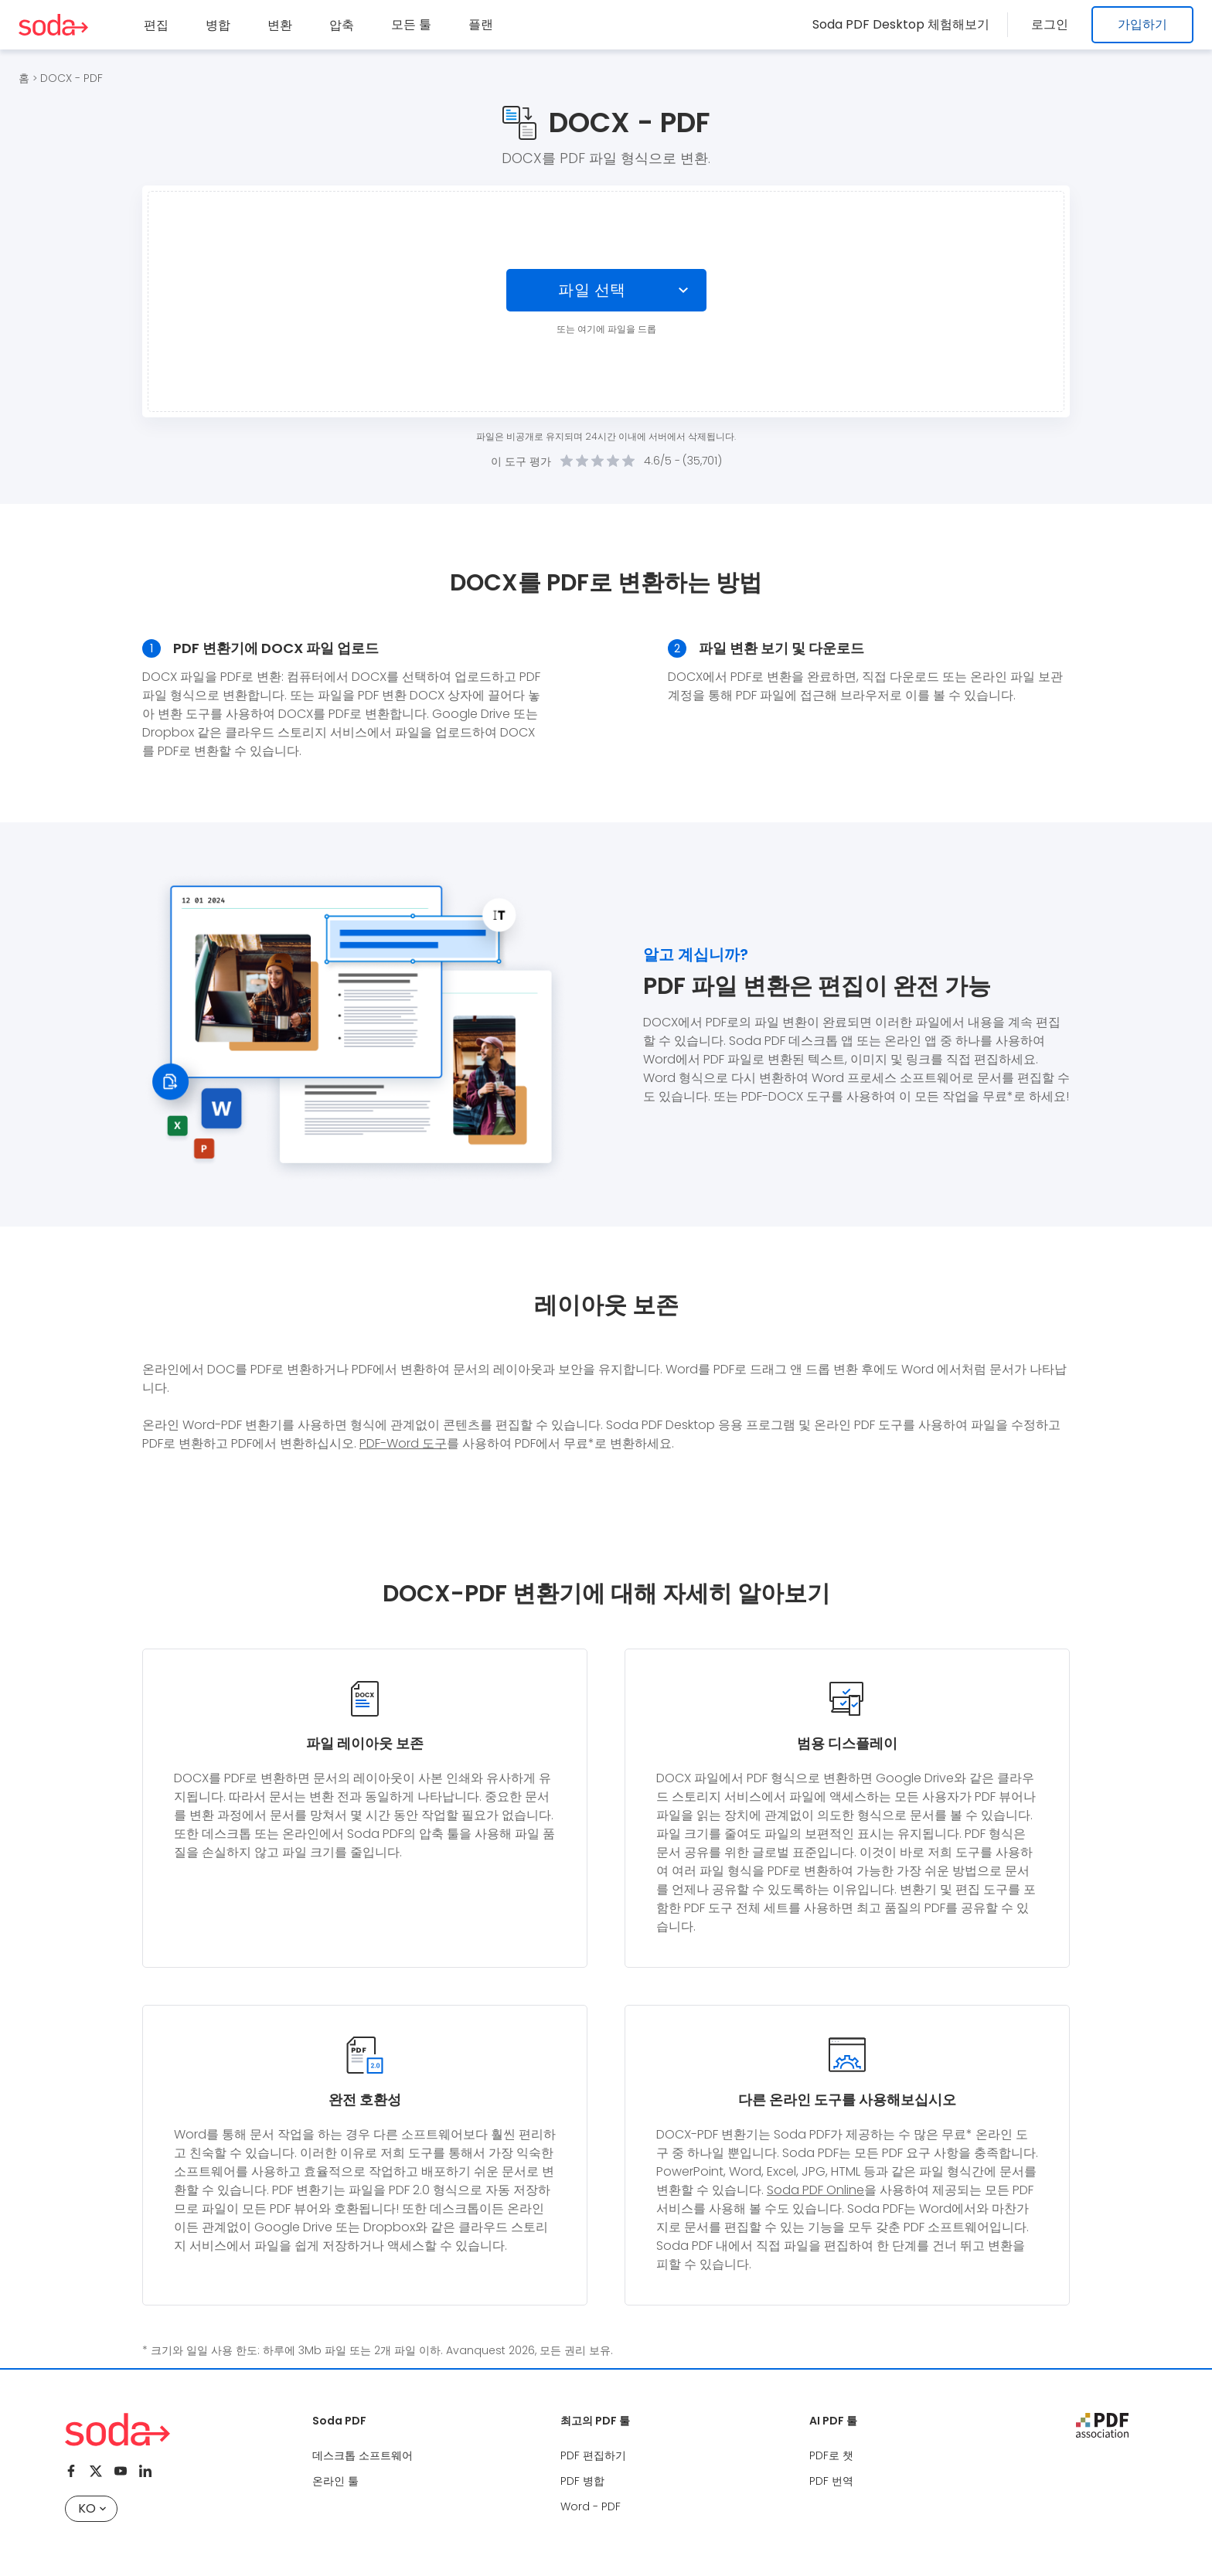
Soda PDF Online (815, 2190)
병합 (218, 25)
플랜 (480, 24)
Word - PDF (590, 2506)
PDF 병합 (582, 2481)
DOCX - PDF (71, 78)
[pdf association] (1102, 2425)
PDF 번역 (831, 2481)
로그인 (1054, 24)
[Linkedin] (145, 2471)
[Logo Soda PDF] (53, 25)
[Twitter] (96, 2471)
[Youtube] (120, 2471)
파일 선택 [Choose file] (592, 290)
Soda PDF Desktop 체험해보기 (910, 24)
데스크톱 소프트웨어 (362, 2455)
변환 (279, 25)
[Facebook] (71, 2471)
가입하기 (1142, 24)
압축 (341, 25)
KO (92, 2508)
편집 (156, 25)
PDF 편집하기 (593, 2455)
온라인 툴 (335, 2481)
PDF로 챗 (831, 2455)
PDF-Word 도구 (403, 1443)
